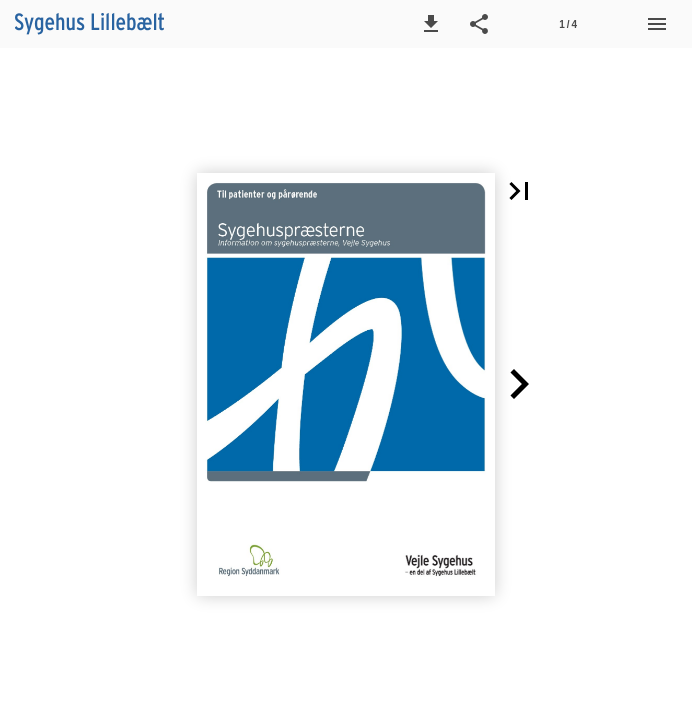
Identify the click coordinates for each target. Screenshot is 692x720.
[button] (431, 24)
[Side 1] (568, 24)
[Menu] (657, 24)
